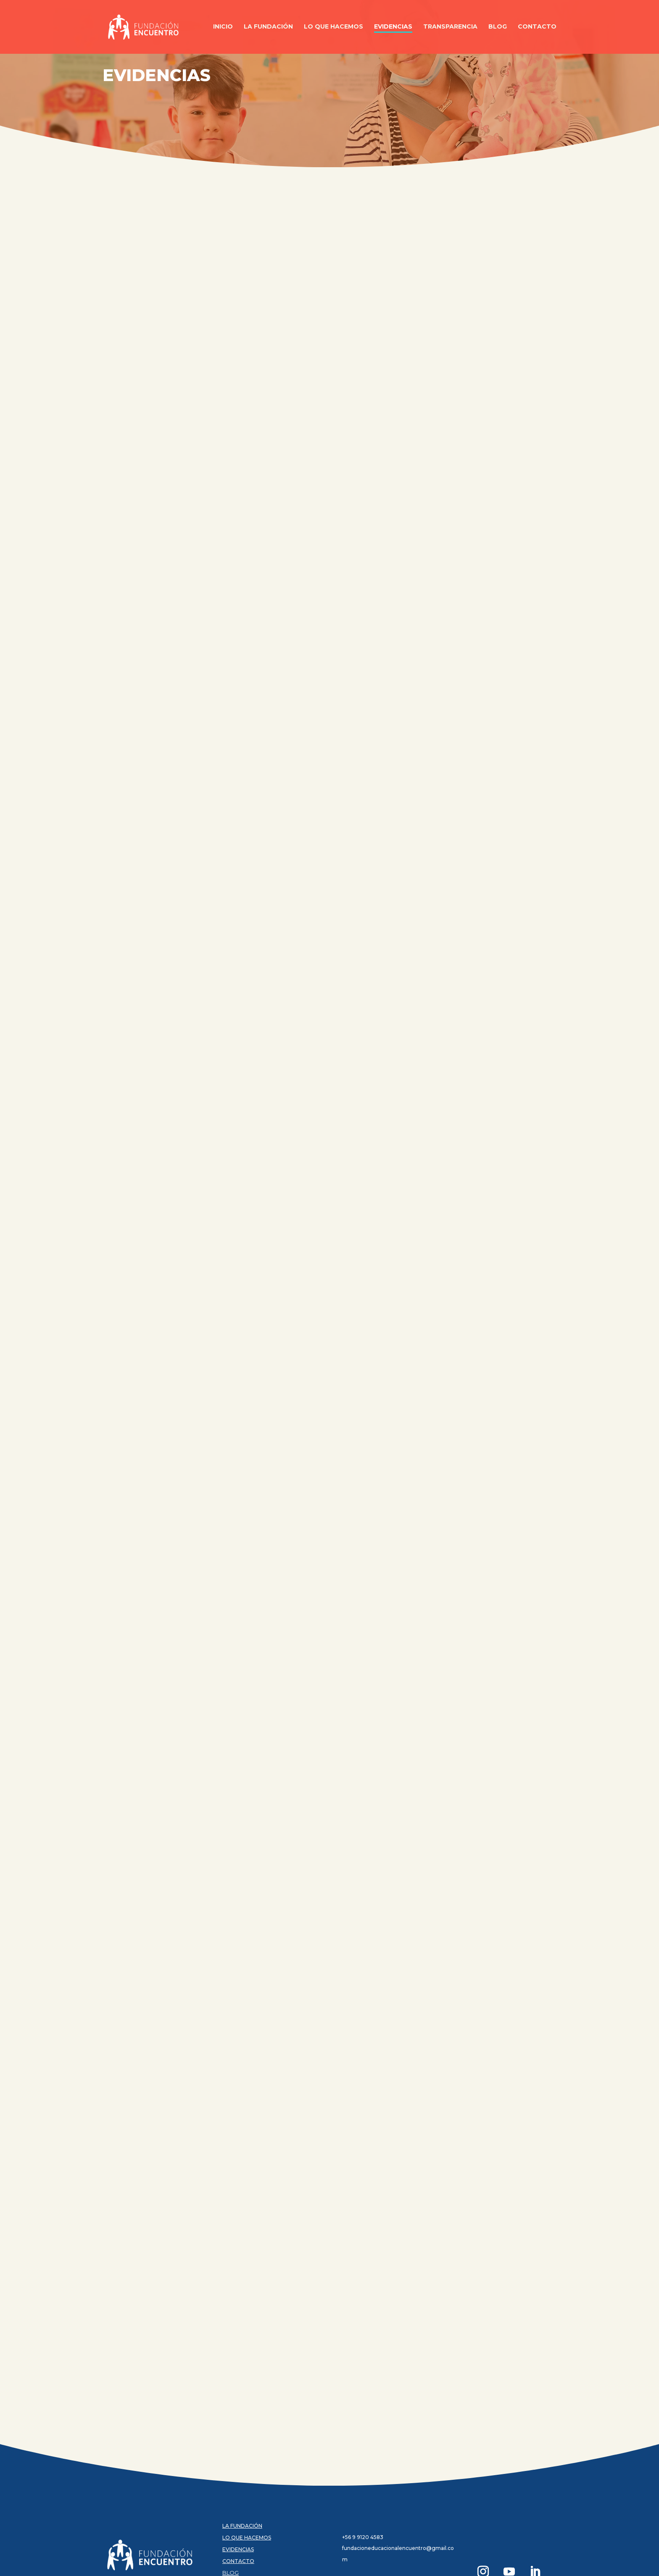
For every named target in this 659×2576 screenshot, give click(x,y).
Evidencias (393, 27)
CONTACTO (238, 2487)
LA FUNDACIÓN (242, 2452)
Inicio (223, 27)
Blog (497, 27)
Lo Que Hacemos (333, 27)
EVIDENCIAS (238, 2476)
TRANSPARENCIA (244, 2511)
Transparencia (450, 27)
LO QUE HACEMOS (246, 2464)
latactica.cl (180, 2564)
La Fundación (268, 27)
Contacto (537, 27)
